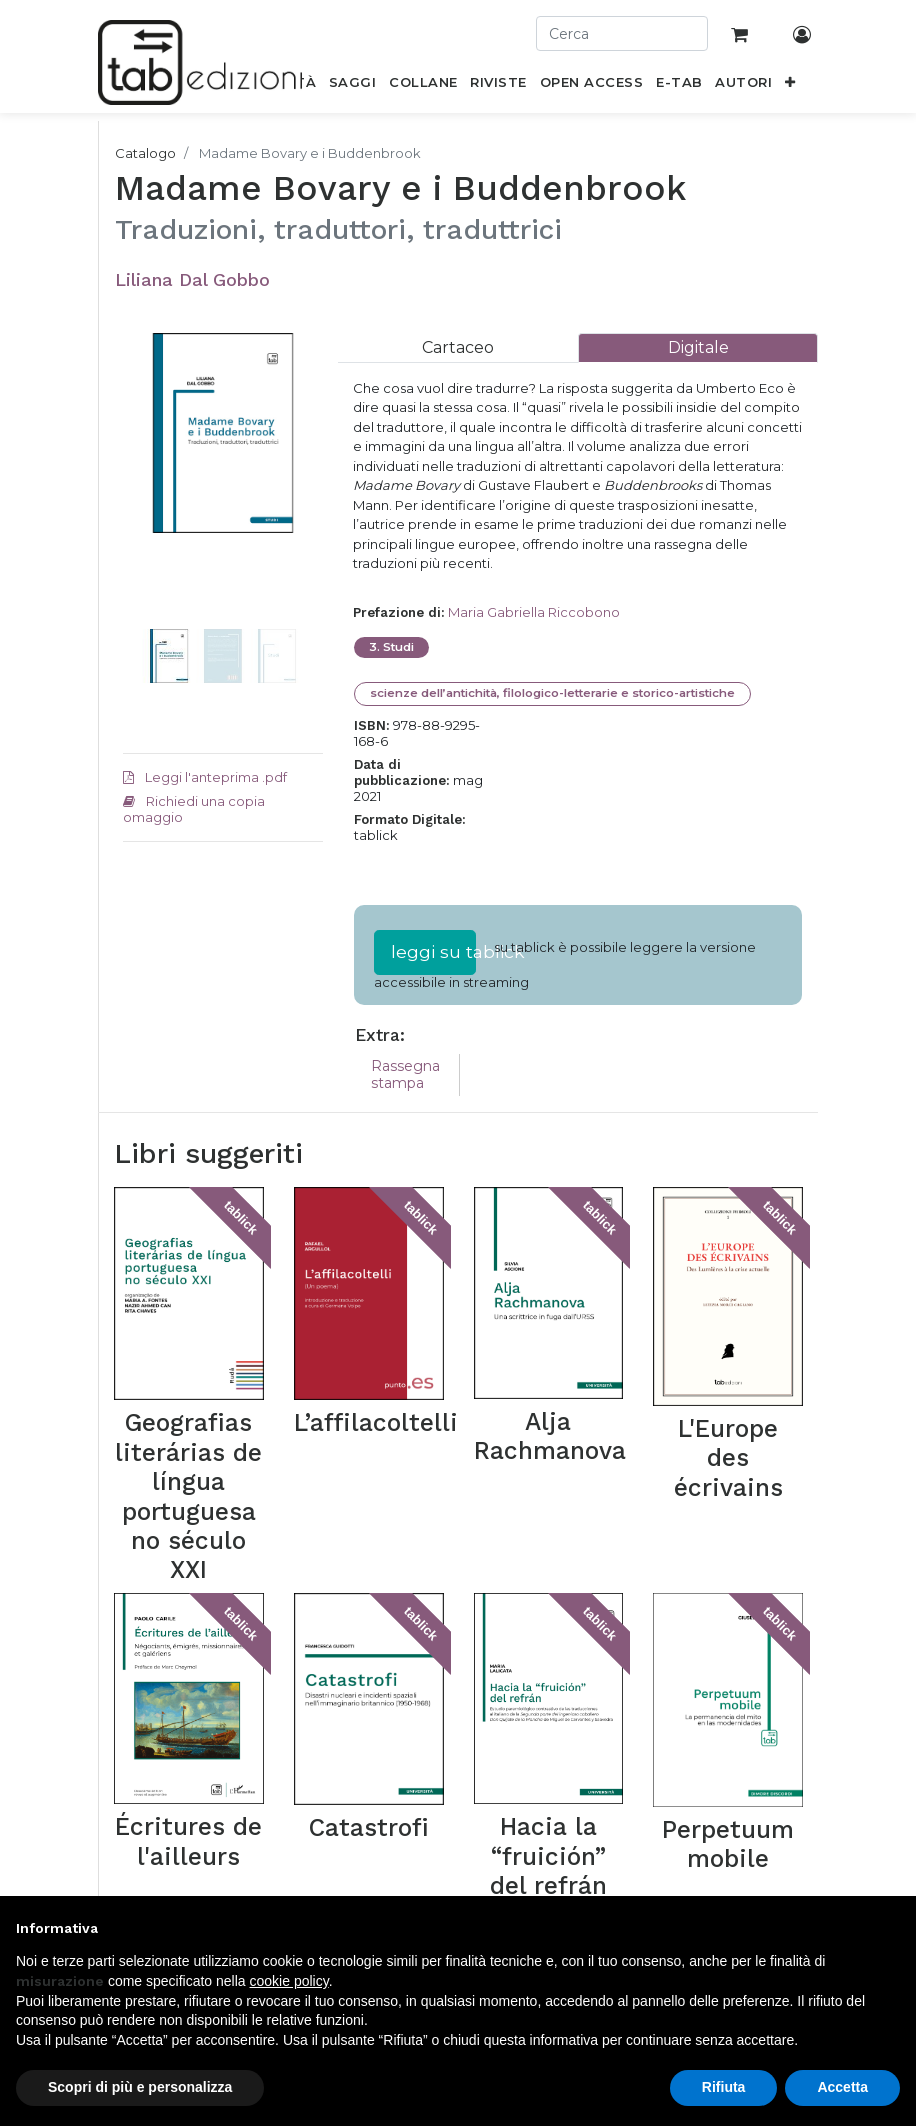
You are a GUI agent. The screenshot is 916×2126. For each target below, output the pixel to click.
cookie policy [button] (289, 1981)
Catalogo (145, 153)
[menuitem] (353, 86)
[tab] (458, 347)
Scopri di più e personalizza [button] (140, 2087)
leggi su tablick (433, 951)
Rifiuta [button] (724, 2087)
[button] (790, 86)
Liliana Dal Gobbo (192, 279)
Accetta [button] (842, 2087)
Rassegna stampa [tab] (405, 1074)
